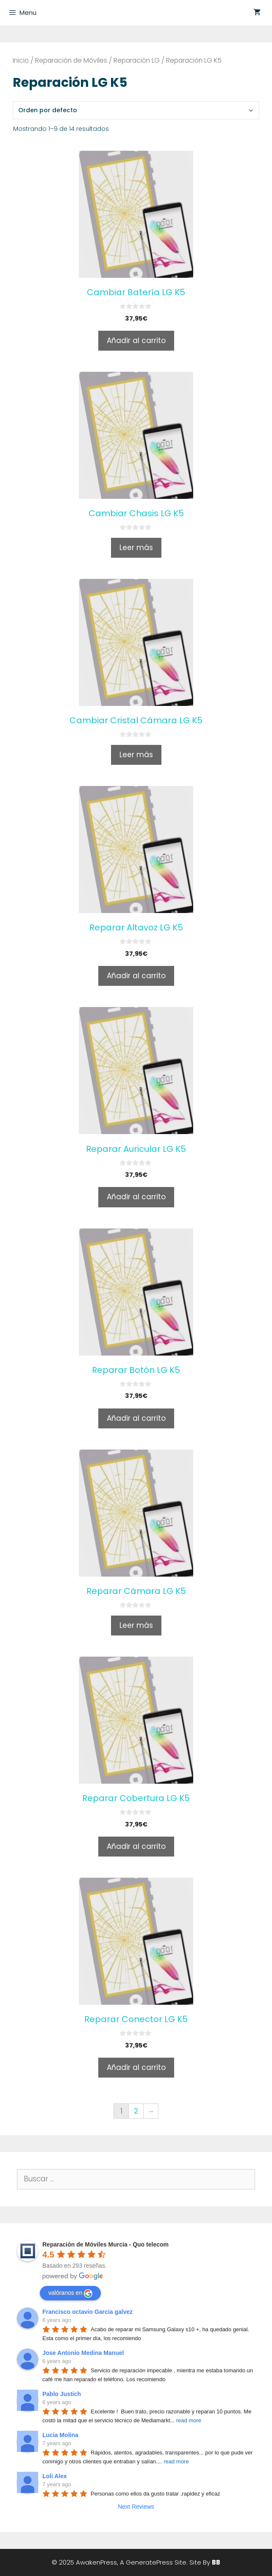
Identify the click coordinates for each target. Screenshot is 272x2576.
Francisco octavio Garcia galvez (87, 2311)
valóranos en (70, 2293)
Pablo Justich (61, 2394)
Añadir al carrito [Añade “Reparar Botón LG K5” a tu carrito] (136, 1418)
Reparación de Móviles (71, 60)
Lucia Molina (60, 2435)
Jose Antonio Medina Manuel (83, 2352)
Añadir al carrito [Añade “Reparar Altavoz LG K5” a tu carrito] (136, 976)
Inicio (21, 60)
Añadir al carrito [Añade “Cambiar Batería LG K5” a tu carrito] (136, 340)
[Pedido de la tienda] (136, 110)
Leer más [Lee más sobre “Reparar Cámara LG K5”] (136, 1625)
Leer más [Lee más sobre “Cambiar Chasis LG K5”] (136, 547)
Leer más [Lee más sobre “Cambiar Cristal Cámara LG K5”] (136, 755)
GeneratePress (149, 2562)
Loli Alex (54, 2476)
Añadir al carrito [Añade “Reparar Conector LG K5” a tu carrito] (136, 2067)
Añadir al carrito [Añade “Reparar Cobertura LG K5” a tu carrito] (136, 1846)
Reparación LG (137, 60)
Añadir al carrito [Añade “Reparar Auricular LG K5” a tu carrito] (136, 1197)
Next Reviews (136, 2506)
